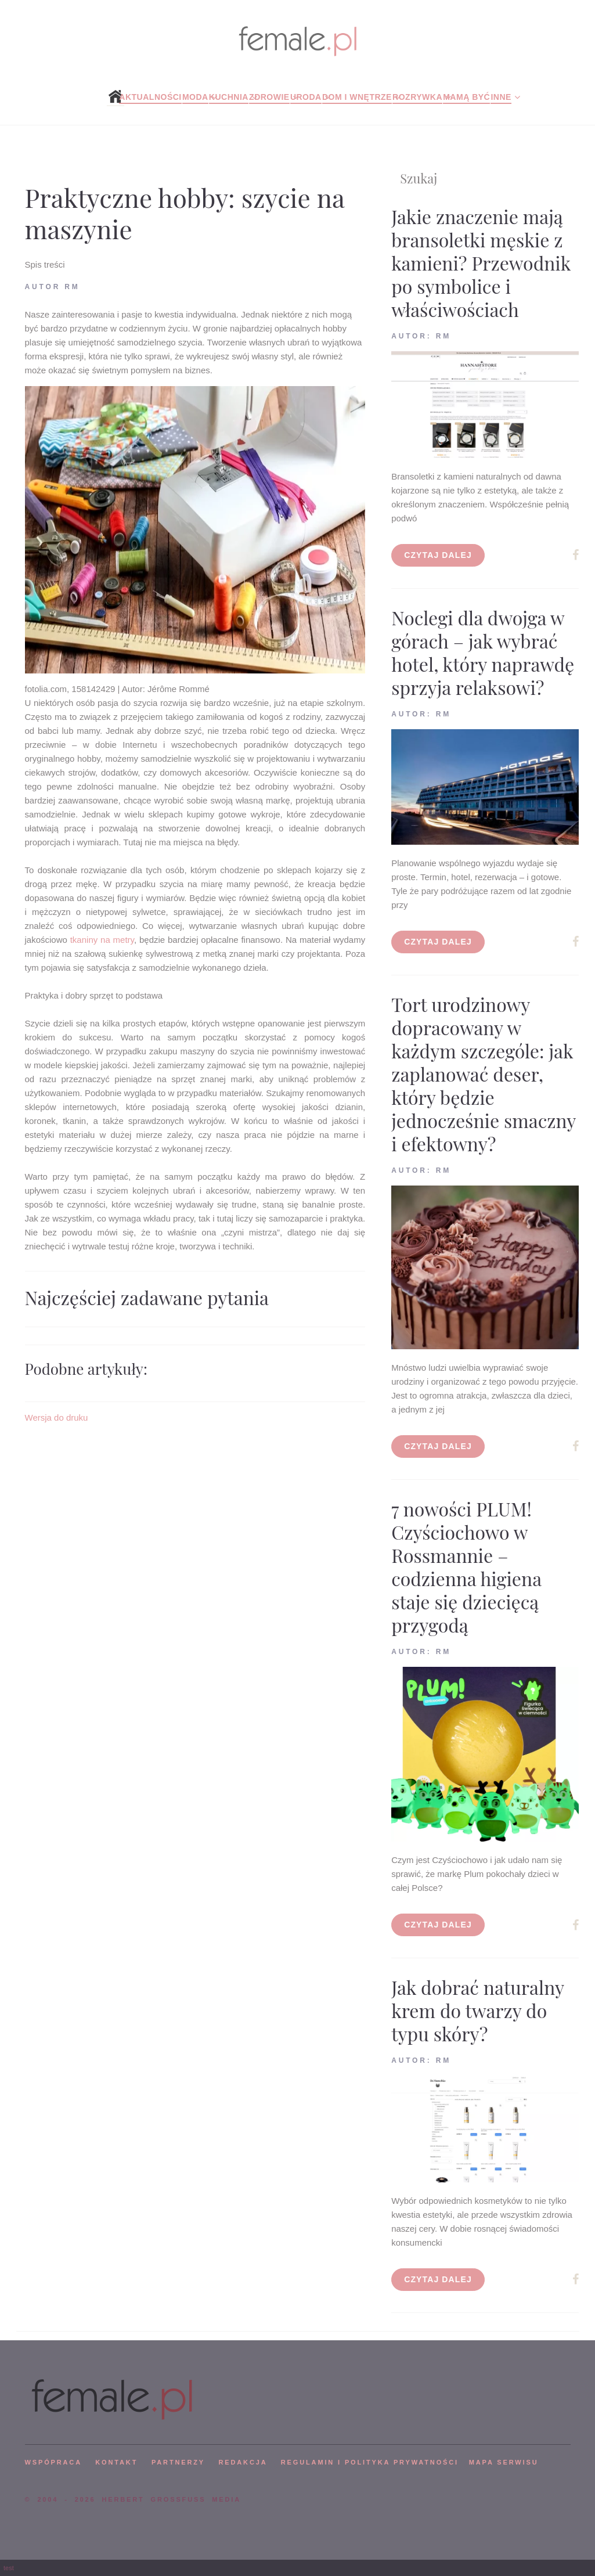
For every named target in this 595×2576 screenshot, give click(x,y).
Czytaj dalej (438, 555)
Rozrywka (417, 97)
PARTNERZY (178, 2462)
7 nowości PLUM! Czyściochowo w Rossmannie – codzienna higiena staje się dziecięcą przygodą (466, 1566)
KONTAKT (116, 2462)
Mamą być (466, 97)
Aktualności (150, 97)
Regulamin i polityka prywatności (370, 2462)
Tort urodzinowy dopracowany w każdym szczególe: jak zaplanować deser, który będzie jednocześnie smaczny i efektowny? (483, 1074)
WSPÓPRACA (53, 2462)
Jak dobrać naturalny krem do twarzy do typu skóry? (477, 2010)
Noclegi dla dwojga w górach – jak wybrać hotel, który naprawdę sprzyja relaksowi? (482, 652)
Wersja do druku (56, 1417)
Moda (195, 97)
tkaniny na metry (102, 940)
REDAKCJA (243, 2462)
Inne (501, 97)
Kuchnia (228, 97)
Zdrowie (269, 97)
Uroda (306, 97)
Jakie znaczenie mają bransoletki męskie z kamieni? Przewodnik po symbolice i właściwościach (481, 263)
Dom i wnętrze (357, 97)
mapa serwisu (504, 2462)
